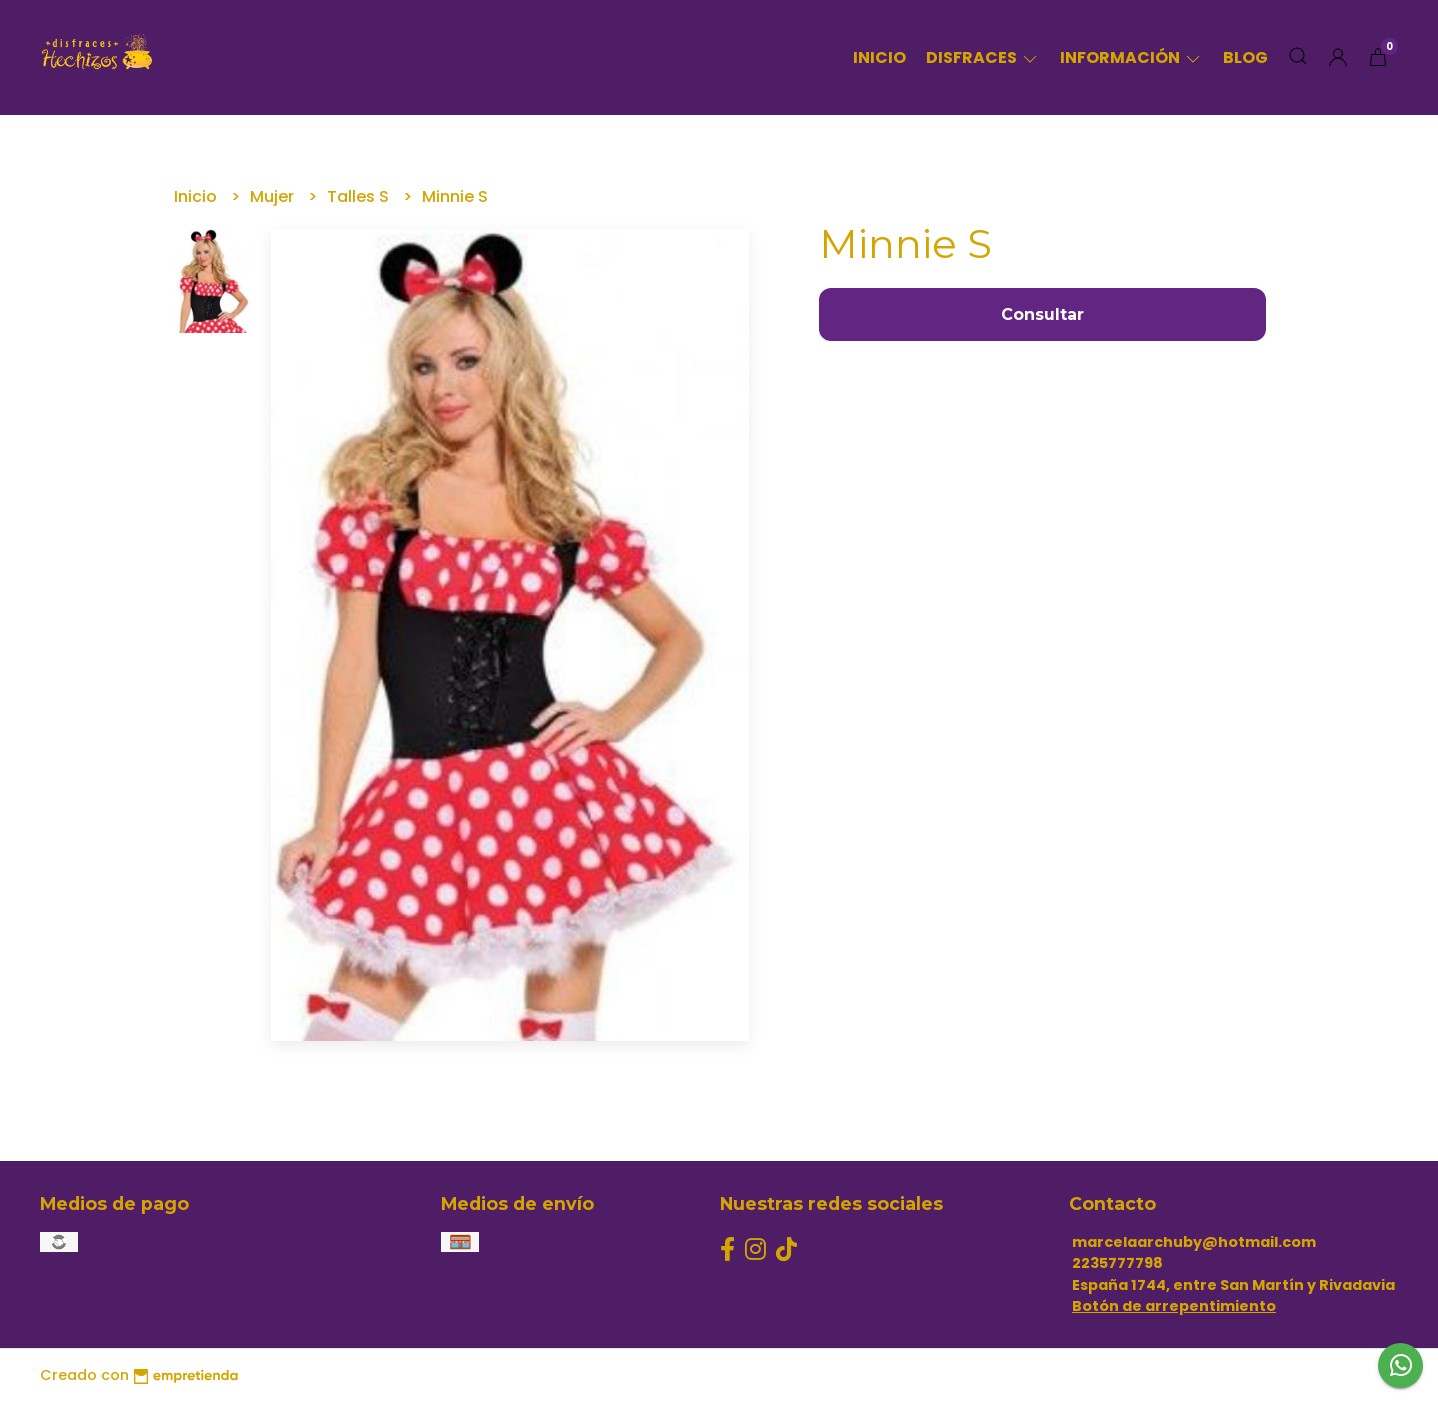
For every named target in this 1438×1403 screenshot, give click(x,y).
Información (1131, 57)
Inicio (879, 57)
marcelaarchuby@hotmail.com (1194, 1242)
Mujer (274, 196)
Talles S (360, 196)
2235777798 (1117, 1263)
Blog (1245, 57)
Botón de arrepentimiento (1174, 1306)
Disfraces (983, 57)
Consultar (1042, 314)
